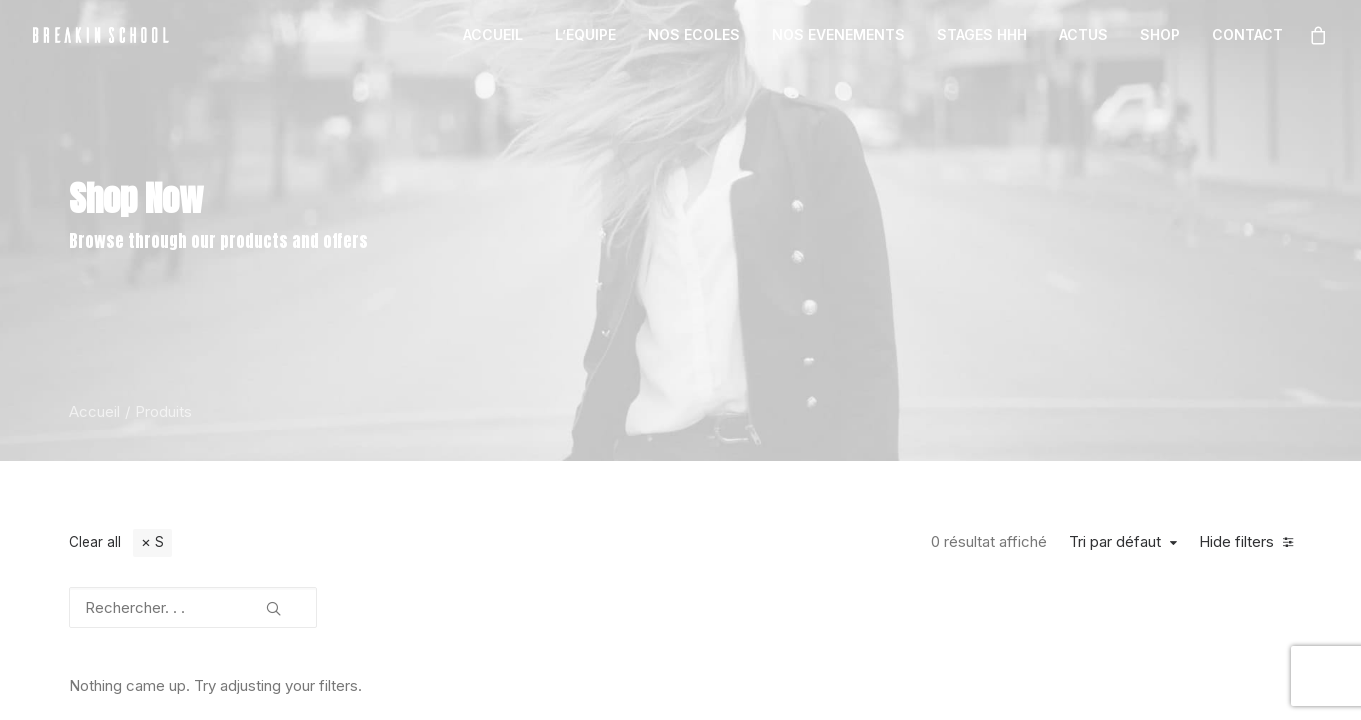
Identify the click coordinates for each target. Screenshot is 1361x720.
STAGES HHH (982, 34)
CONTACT (1247, 34)
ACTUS (1083, 34)
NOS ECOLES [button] (694, 34)
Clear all (95, 542)
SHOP (1160, 34)
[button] (273, 601)
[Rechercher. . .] (193, 607)
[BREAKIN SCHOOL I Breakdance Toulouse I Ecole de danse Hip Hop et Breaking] (101, 35)
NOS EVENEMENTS (838, 34)
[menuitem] (493, 35)
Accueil (94, 411)
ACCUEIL (493, 34)
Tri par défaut (1115, 542)
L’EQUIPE (585, 34)
